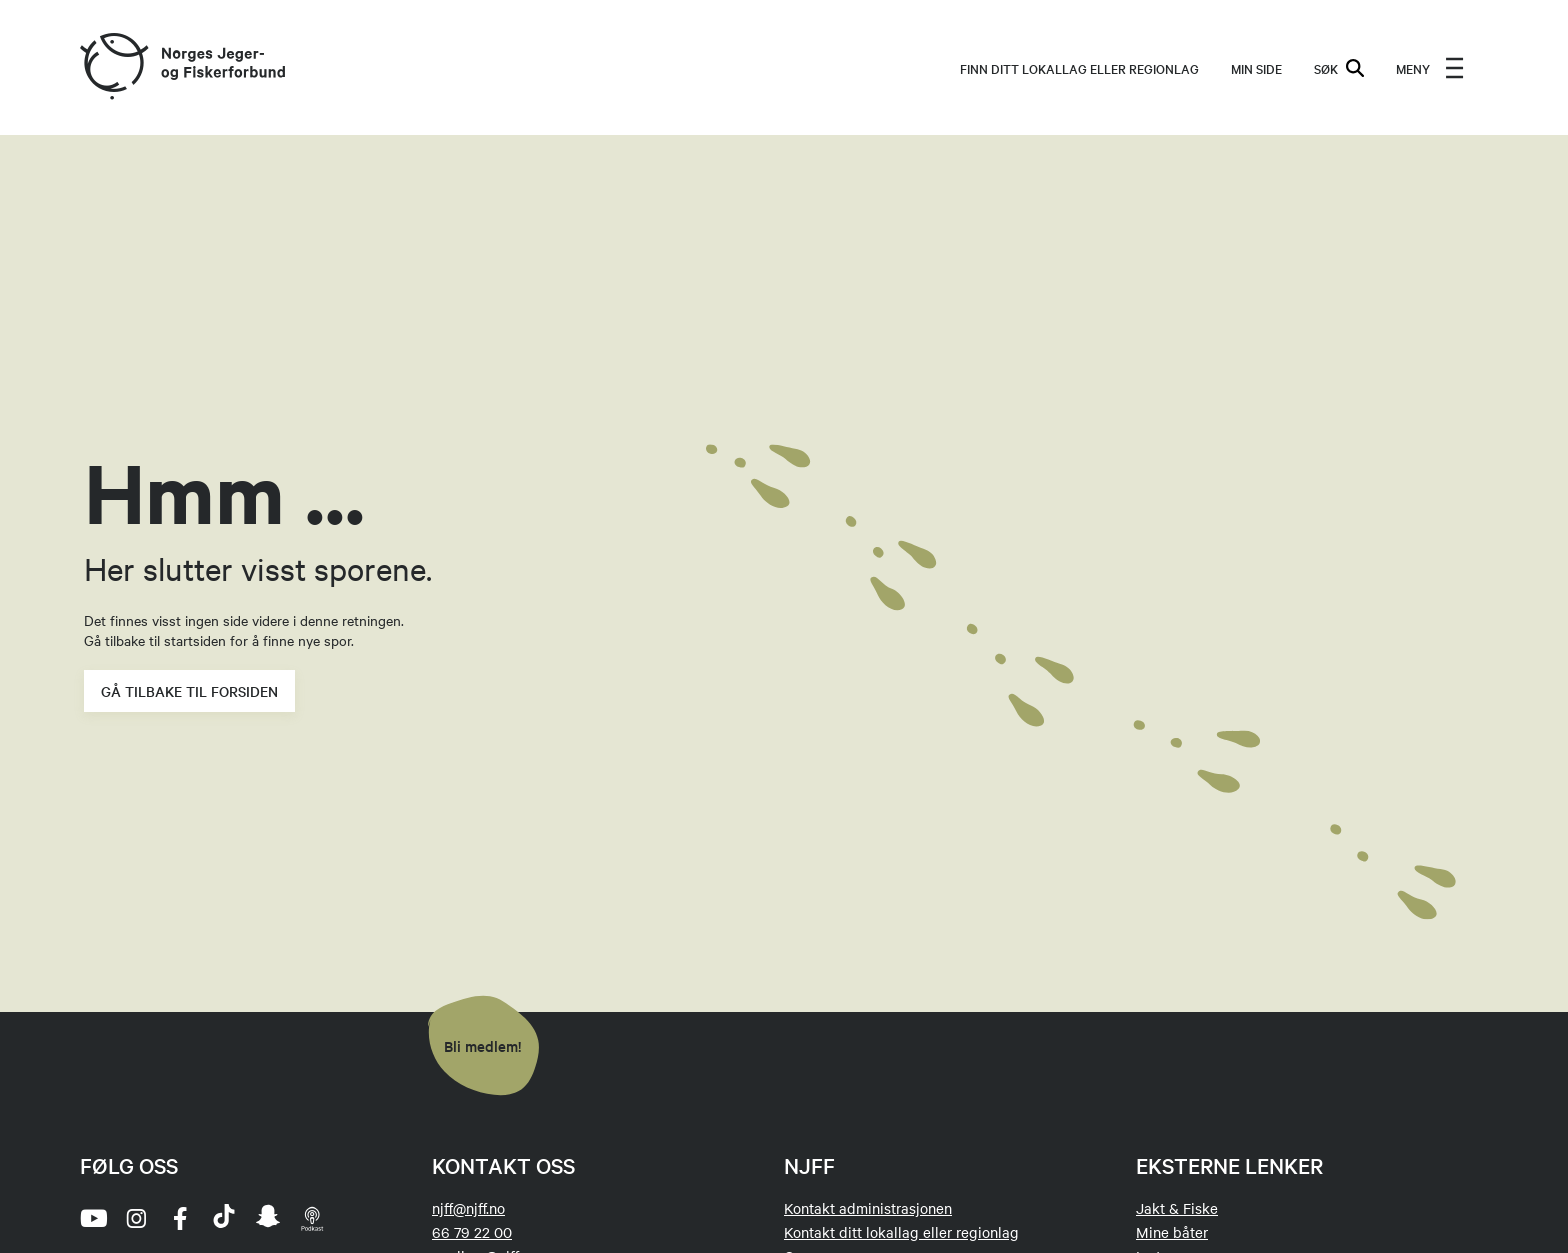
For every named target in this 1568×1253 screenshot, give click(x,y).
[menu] (1430, 68)
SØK (1339, 68)
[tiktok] (224, 1218)
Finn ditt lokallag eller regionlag (1079, 68)
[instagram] (136, 1218)
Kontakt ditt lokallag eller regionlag (901, 1232)
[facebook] (180, 1218)
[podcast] (312, 1218)
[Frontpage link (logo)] (113, 67)
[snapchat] (268, 1218)
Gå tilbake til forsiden (189, 691)
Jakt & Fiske (1177, 1208)
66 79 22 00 (472, 1232)
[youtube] (92, 1218)
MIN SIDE (1256, 68)
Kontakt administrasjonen (868, 1208)
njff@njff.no (468, 1208)
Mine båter (1172, 1232)
